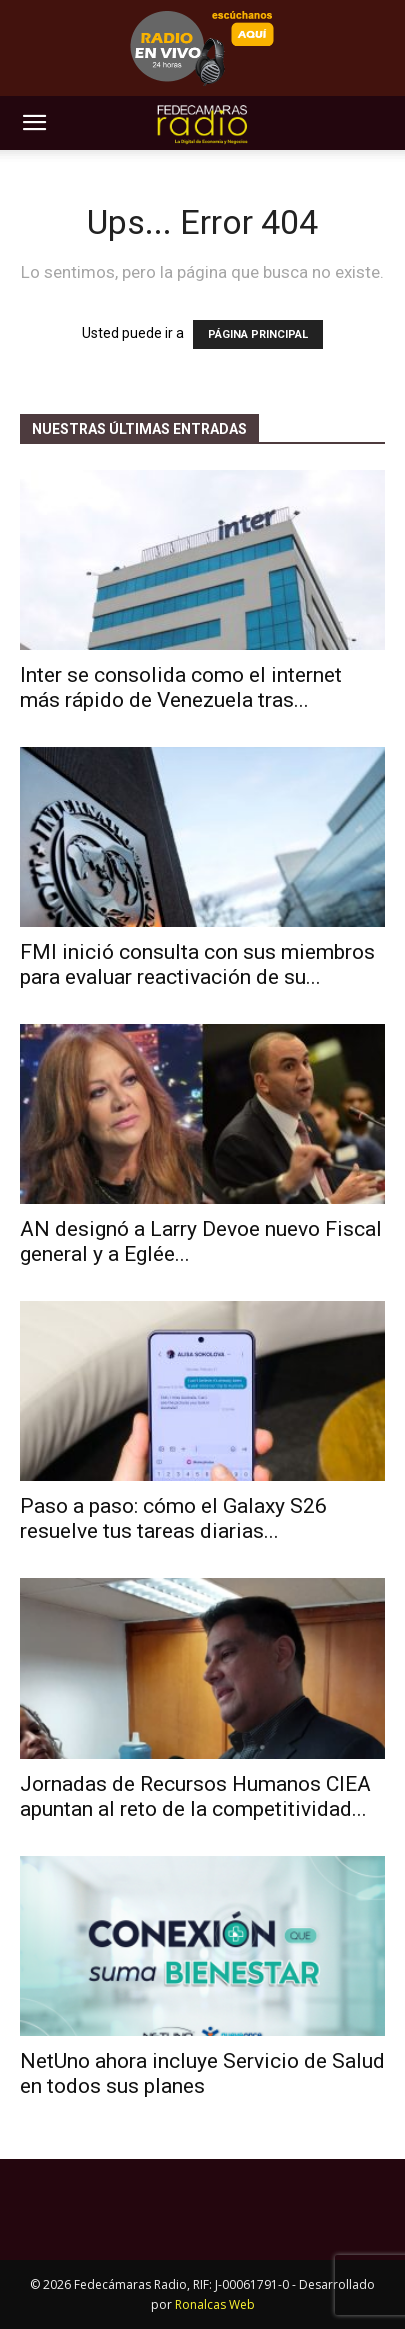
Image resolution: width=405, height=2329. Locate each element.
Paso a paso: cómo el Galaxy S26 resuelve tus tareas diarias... (173, 1518)
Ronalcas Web (215, 2304)
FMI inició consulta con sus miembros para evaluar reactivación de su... (197, 964)
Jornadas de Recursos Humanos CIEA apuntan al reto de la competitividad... (195, 1796)
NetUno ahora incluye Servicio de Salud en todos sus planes (202, 2073)
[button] (34, 123)
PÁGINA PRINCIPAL (258, 334)
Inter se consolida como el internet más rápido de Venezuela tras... (181, 687)
